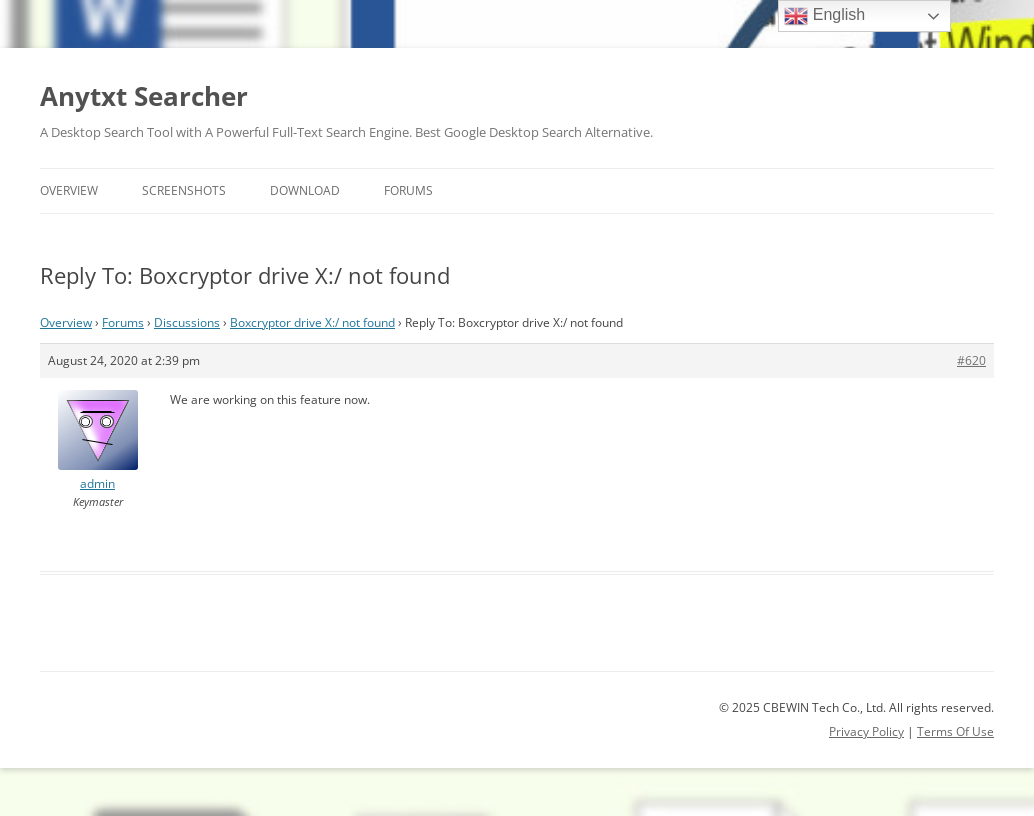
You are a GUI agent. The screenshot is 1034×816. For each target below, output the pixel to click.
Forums (408, 190)
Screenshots (184, 190)
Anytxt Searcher (144, 96)
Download (305, 190)
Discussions (187, 322)
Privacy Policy (866, 731)
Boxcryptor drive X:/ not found (312, 322)
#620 (971, 360)
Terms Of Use (955, 731)
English (824, 16)
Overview (69, 190)
